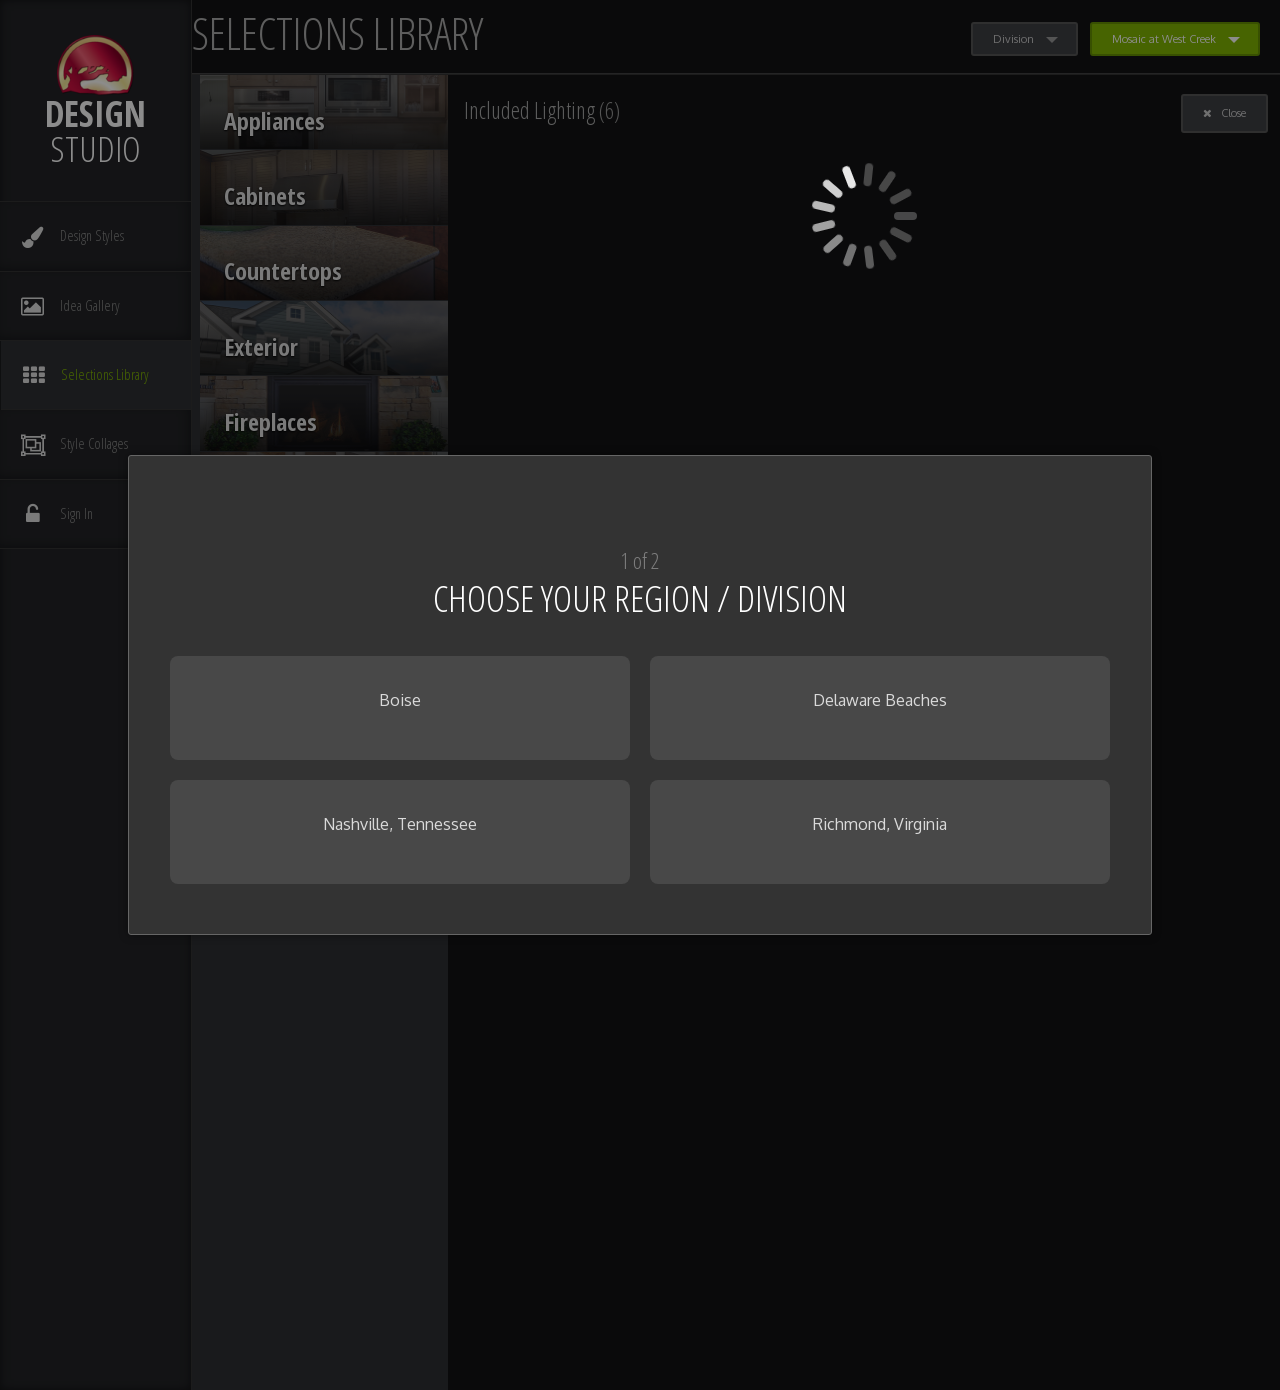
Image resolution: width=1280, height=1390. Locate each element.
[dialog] (640, 695)
